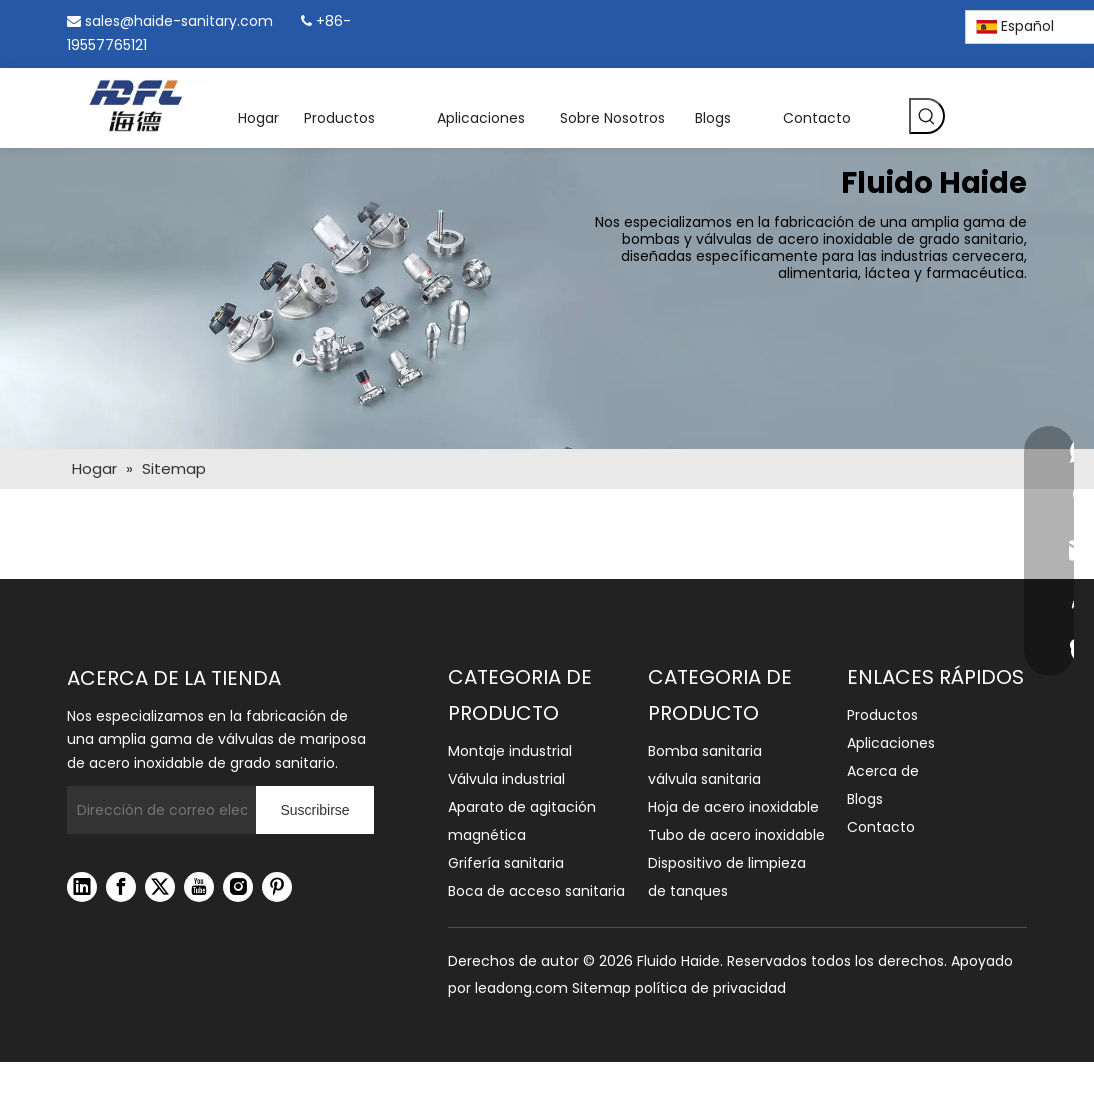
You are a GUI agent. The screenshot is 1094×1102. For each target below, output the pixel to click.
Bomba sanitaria (705, 751)
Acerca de (883, 771)
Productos (882, 715)
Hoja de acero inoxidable (733, 807)
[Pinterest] (927, 23)
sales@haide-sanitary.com (179, 21)
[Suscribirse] (314, 810)
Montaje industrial (510, 751)
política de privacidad (710, 988)
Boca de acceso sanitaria (536, 891)
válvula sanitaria (704, 779)
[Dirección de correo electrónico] (157, 810)
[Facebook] (824, 23)
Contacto (881, 827)
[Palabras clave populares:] (927, 116)
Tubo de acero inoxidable (736, 835)
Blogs (865, 799)
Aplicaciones (891, 743)
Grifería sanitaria (506, 863)
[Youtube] (199, 887)
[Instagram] (893, 23)
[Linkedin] (858, 23)
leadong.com (521, 988)
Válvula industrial (506, 779)
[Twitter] (160, 887)
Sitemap (601, 988)
